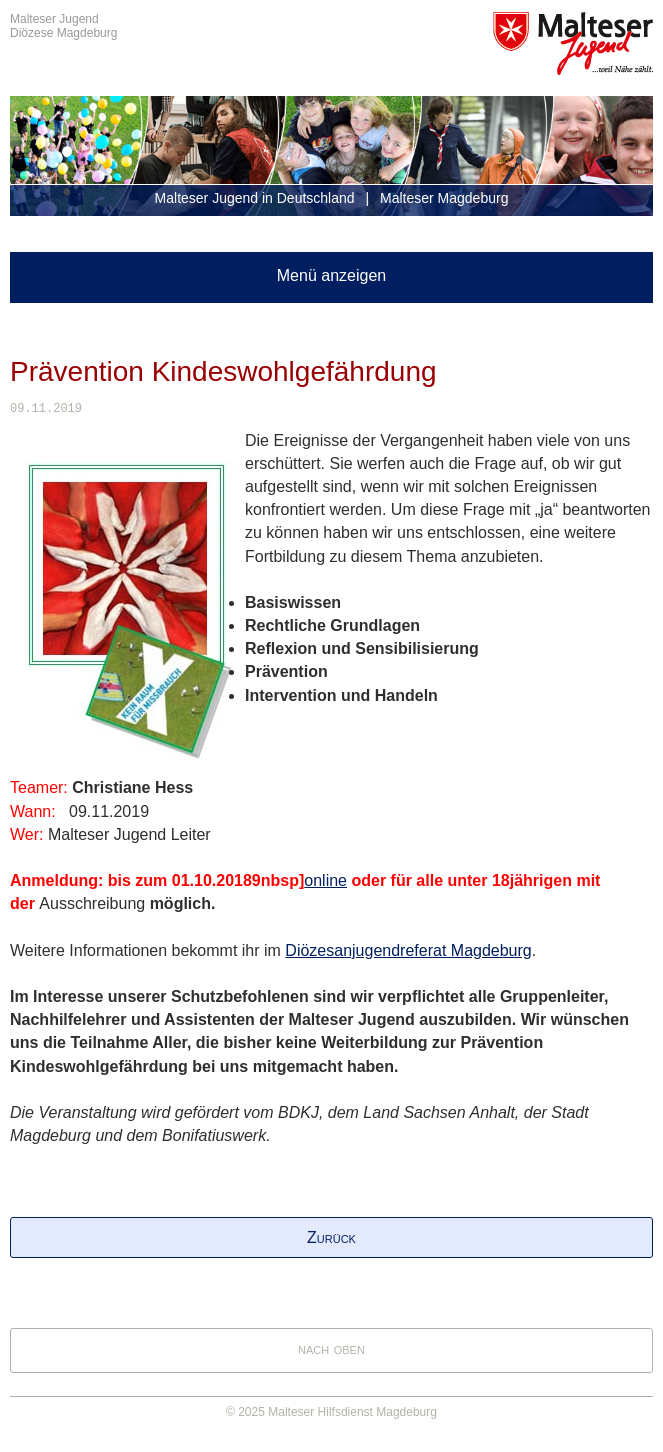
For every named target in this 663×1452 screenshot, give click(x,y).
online (325, 880)
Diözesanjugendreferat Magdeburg (408, 950)
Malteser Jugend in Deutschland (255, 198)
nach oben (331, 1348)
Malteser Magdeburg (444, 198)
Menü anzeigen (331, 275)
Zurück (331, 1237)
